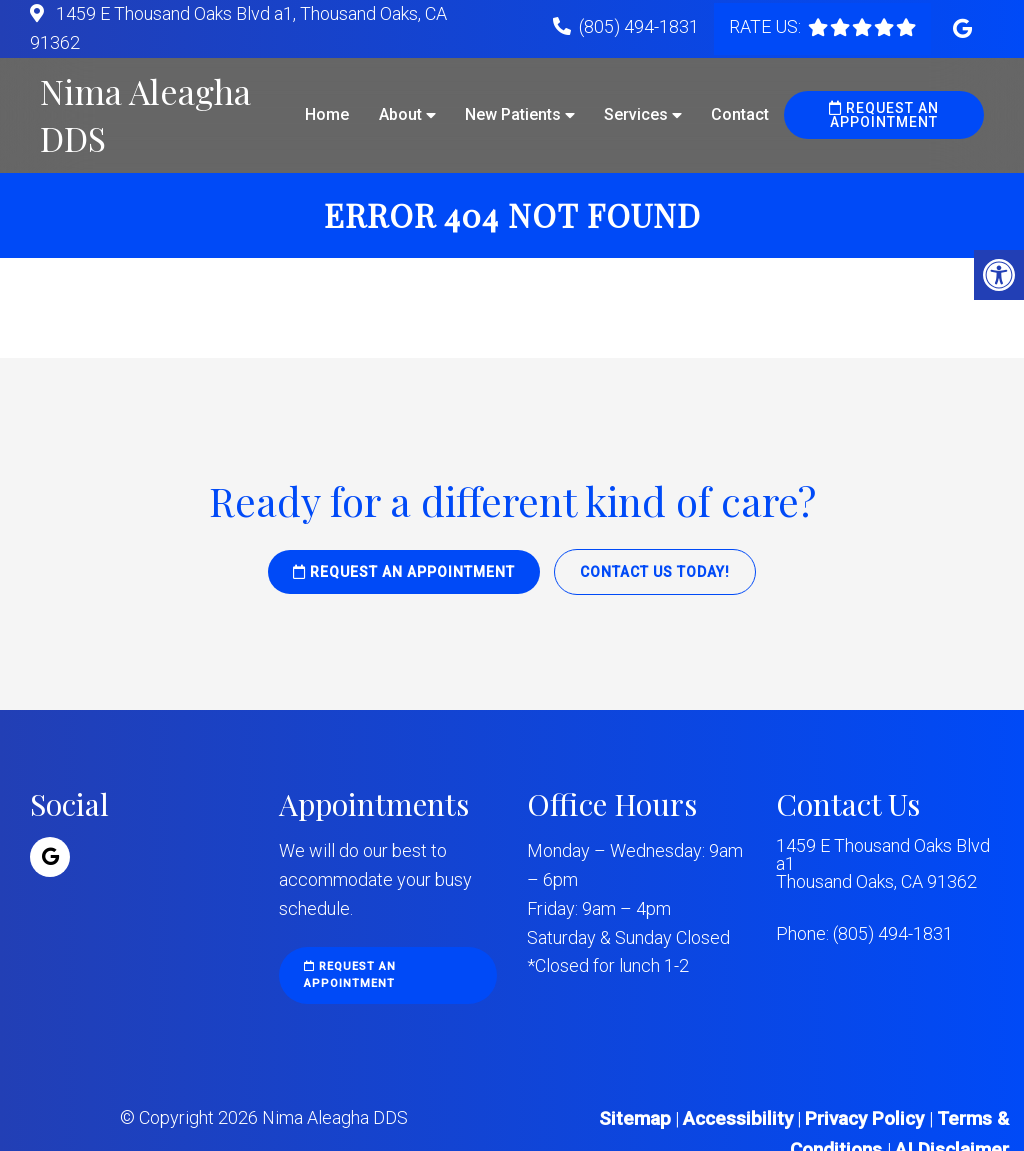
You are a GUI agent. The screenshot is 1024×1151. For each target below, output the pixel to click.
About (400, 114)
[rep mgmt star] (862, 27)
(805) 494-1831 (639, 26)
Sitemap (635, 1118)
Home (327, 114)
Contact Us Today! (655, 572)
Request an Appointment (884, 115)
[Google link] (962, 29)
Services (636, 114)
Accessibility (738, 1118)
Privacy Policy (867, 1118)
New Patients (513, 114)
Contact (740, 114)
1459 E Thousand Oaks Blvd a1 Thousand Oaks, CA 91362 (883, 864)
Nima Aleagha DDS (145, 115)
